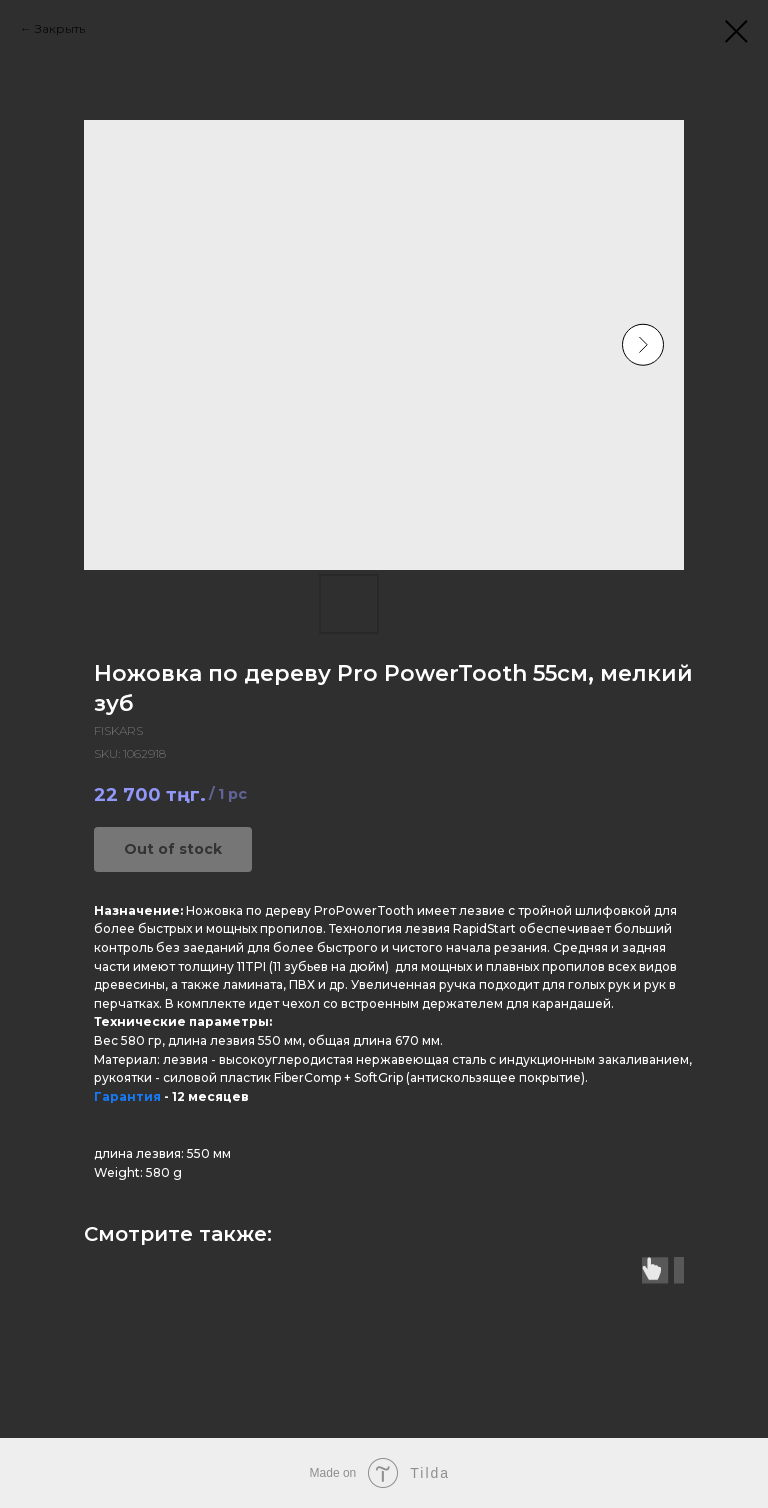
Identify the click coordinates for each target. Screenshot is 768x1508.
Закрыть (60, 28)
